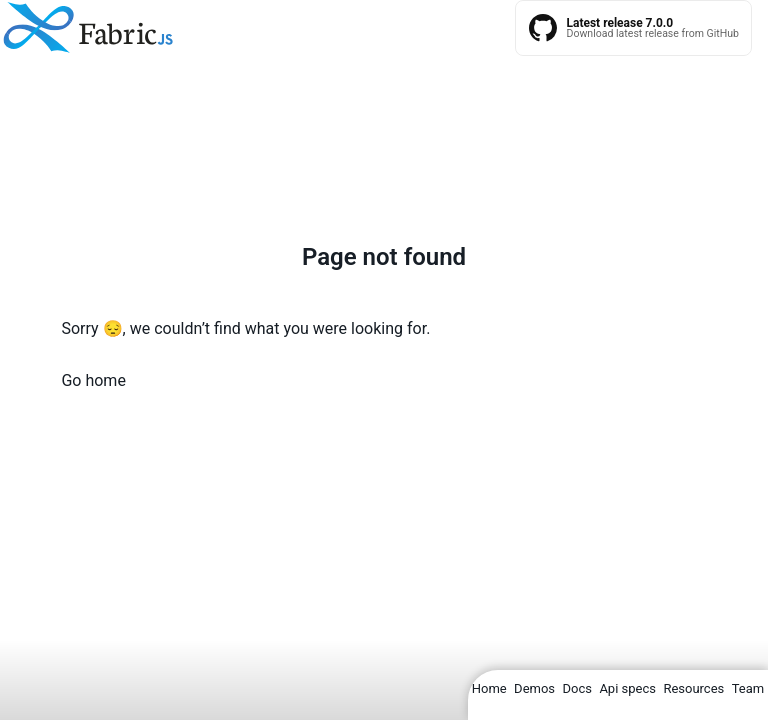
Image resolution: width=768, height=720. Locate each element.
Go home (93, 380)
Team (748, 688)
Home (489, 688)
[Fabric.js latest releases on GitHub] (633, 28)
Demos (534, 688)
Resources (693, 688)
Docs (576, 688)
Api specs (627, 688)
